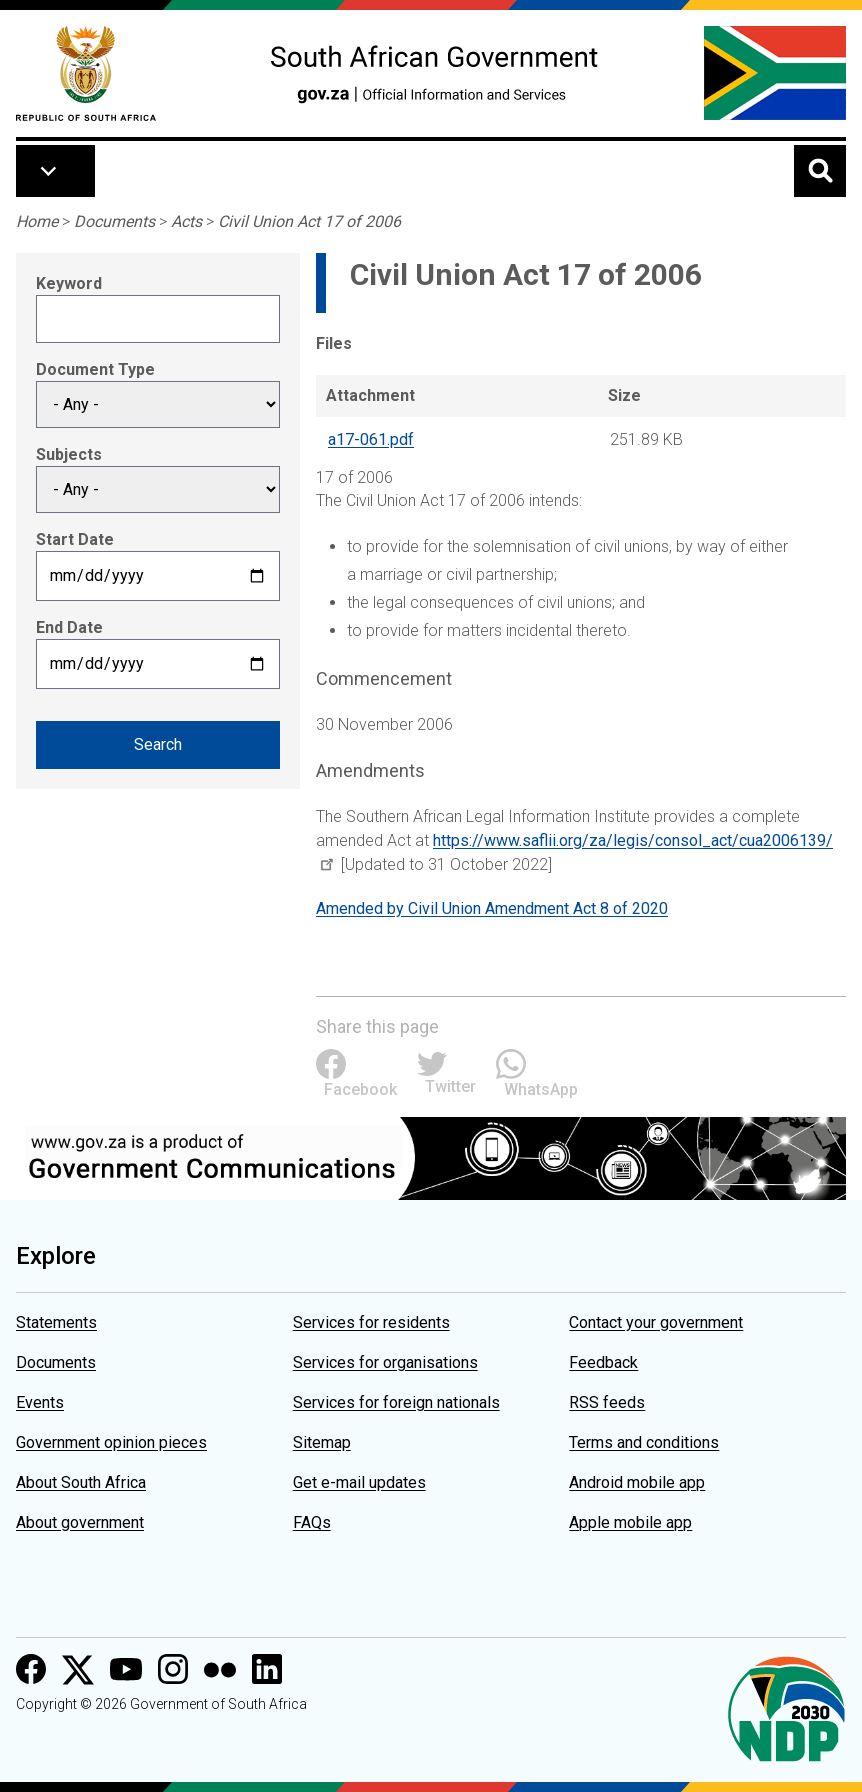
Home (37, 221)
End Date (69, 627)
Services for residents (371, 1322)
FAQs (312, 1522)
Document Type (95, 369)
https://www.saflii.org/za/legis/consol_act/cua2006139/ (633, 840)
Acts (186, 221)
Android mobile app (637, 1482)
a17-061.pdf (371, 439)
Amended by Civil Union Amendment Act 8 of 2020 (492, 908)
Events (40, 1402)
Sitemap (322, 1442)
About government (80, 1522)
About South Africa (81, 1482)
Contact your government (656, 1322)
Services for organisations (385, 1362)
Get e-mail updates (359, 1482)
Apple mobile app (630, 1522)
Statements (56, 1322)
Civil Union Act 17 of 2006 (309, 221)
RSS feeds (607, 1402)
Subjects (69, 454)
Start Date (75, 539)
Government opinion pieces (111, 1442)
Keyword (69, 283)
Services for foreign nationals (396, 1402)
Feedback (603, 1362)
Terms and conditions (644, 1442)
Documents (114, 221)
